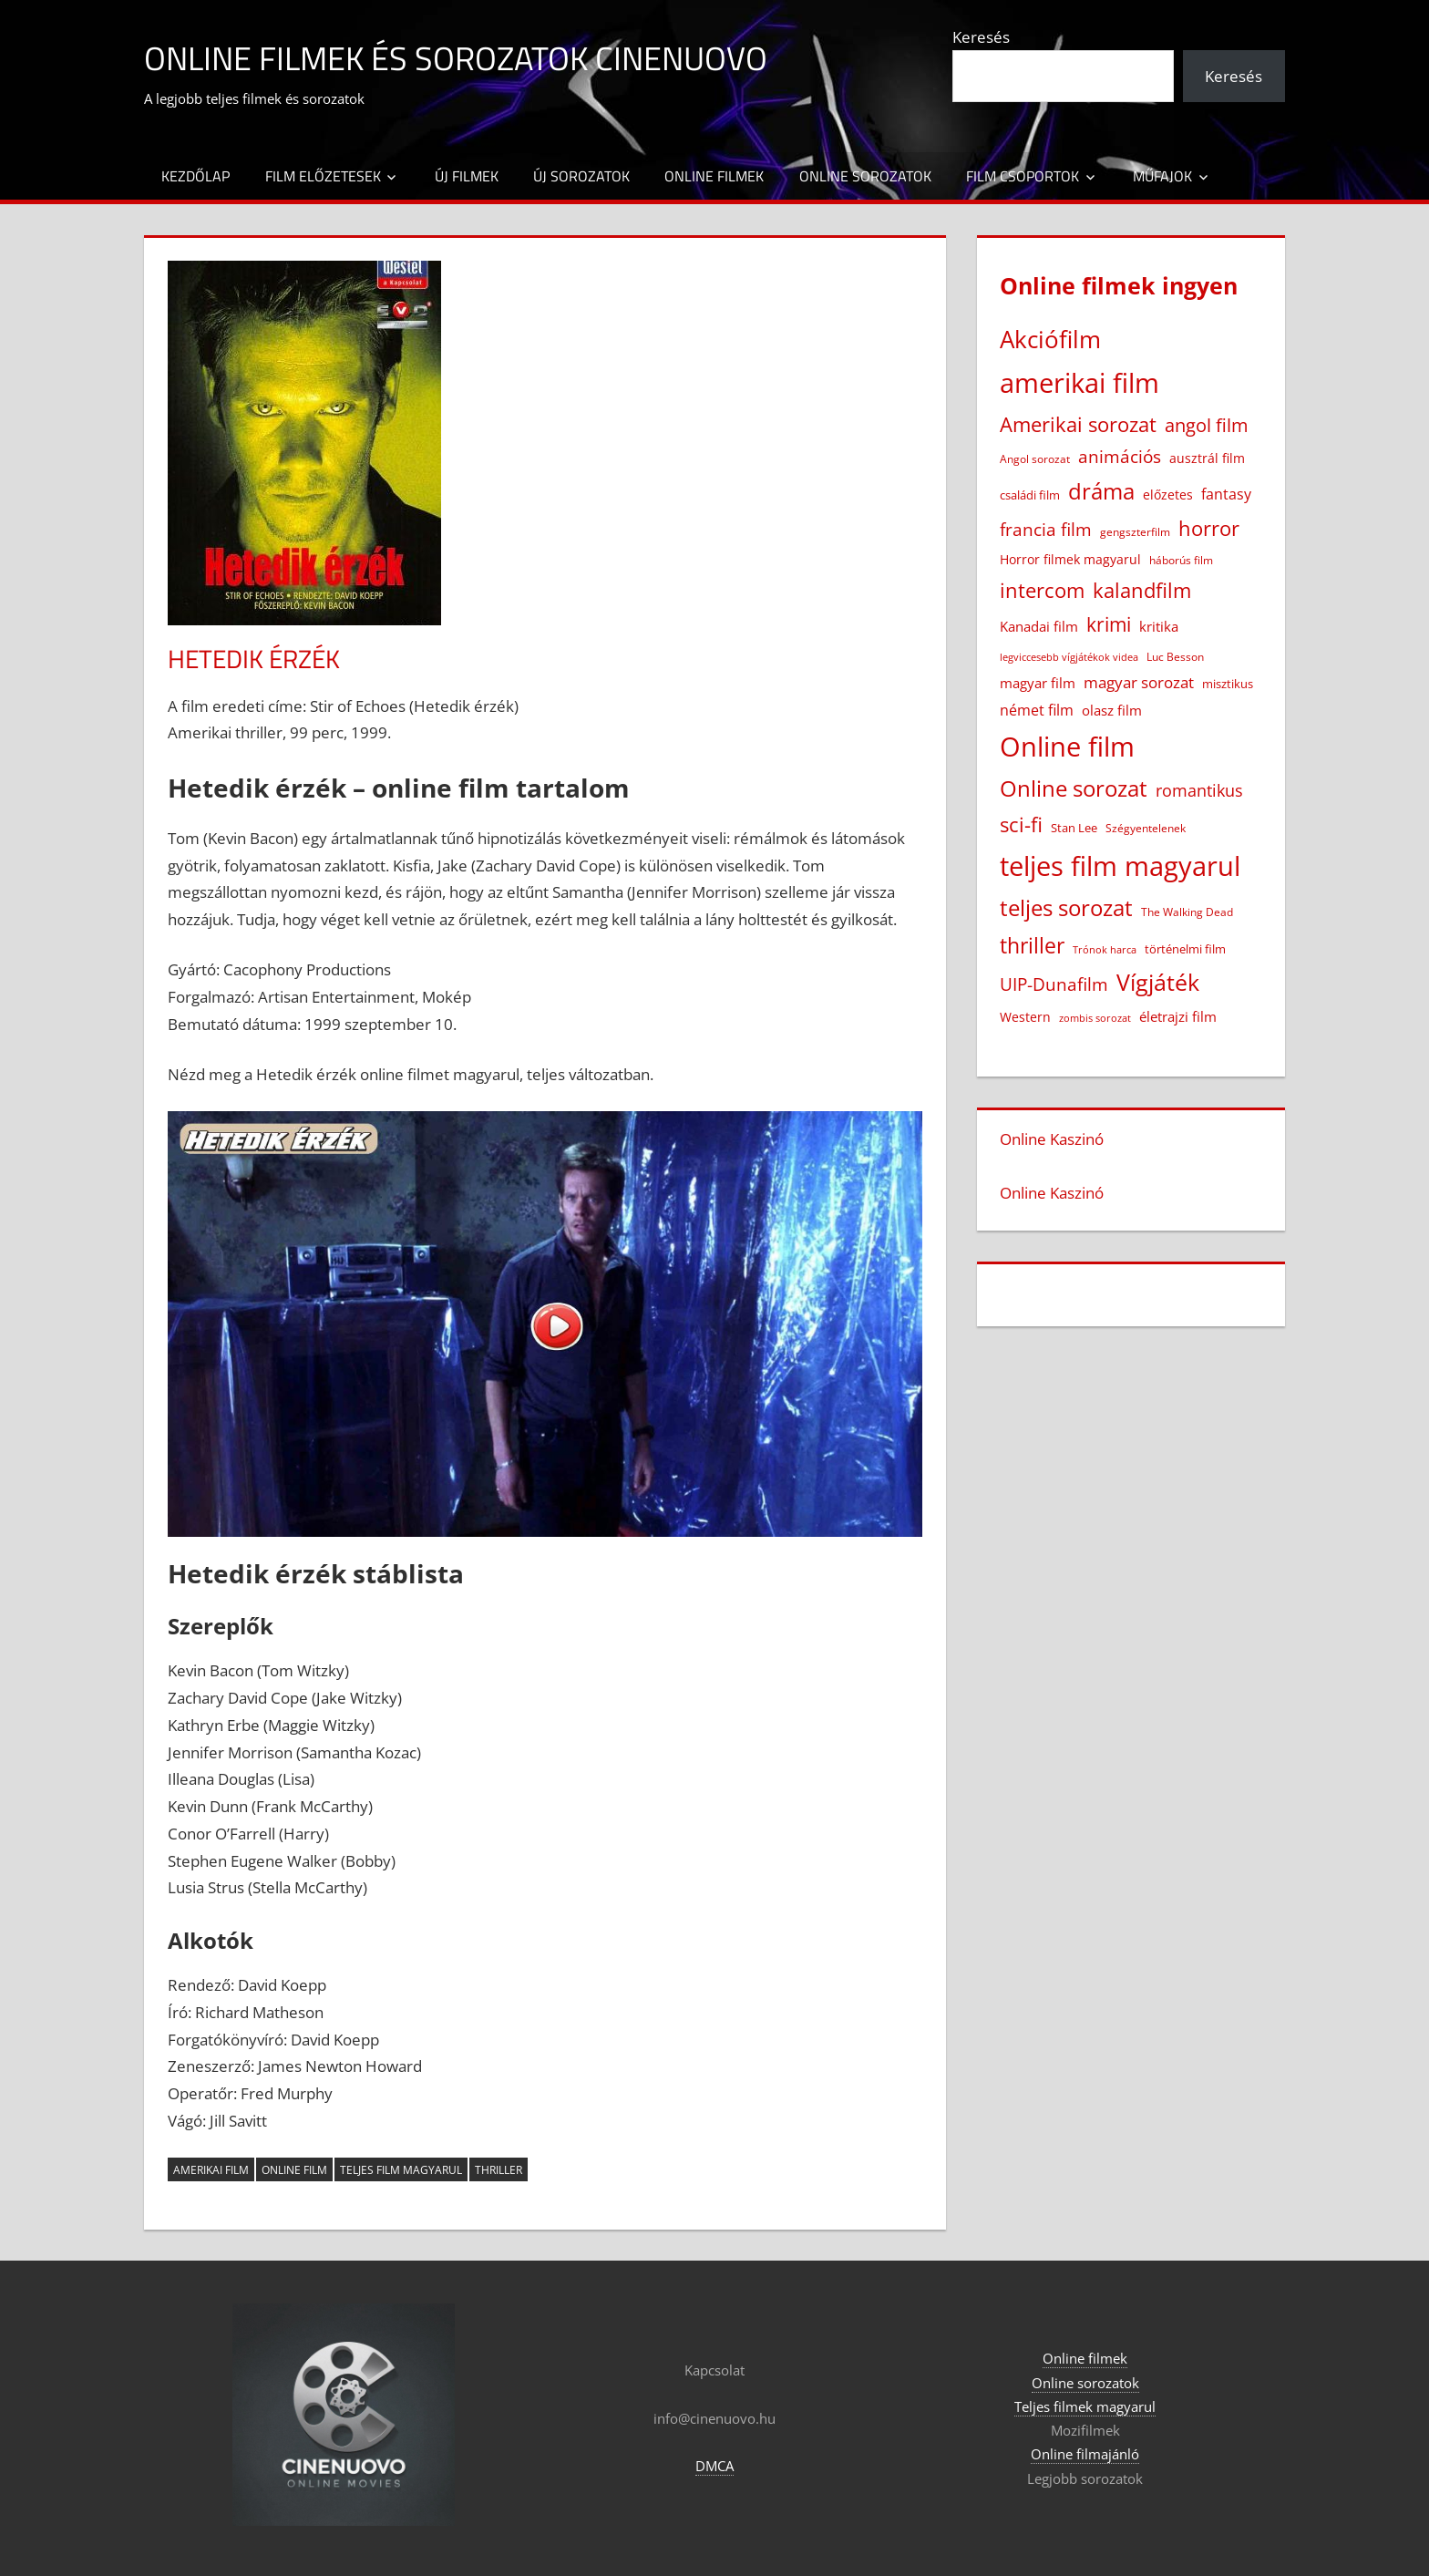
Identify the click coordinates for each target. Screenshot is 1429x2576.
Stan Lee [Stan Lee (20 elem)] (1074, 827)
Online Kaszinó (1052, 1138)
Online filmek (714, 176)
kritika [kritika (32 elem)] (1158, 626)
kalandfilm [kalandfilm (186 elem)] (1142, 590)
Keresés (981, 36)
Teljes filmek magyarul (1085, 2406)
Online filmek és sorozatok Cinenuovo (455, 58)
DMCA (714, 2466)
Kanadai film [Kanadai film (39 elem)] (1039, 626)
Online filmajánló (1085, 2454)
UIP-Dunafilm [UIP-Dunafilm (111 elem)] (1054, 984)
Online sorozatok (865, 176)
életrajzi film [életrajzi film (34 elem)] (1178, 1016)
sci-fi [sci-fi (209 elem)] (1021, 824)
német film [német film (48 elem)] (1037, 710)
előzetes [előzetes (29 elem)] (1168, 494)
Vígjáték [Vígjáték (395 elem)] (1157, 982)
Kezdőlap (195, 176)
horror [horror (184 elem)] (1208, 528)
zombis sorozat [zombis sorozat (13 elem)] (1095, 1018)
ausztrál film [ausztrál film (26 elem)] (1207, 458)
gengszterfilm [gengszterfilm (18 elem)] (1135, 532)
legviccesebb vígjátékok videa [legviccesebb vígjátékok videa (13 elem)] (1069, 657)
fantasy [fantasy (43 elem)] (1226, 494)
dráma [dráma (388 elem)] (1101, 491)
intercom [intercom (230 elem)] (1042, 590)
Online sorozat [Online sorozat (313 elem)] (1073, 788)
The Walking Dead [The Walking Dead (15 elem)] (1187, 911)
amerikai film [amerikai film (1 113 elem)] (1079, 382)
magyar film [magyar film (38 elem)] (1037, 683)
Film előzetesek (323, 176)
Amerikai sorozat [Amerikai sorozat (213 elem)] (1078, 424)
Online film (294, 2170)
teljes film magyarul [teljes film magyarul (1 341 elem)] (1120, 866)
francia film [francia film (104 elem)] (1046, 529)
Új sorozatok (581, 176)
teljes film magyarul (401, 2170)
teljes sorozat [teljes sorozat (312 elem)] (1066, 907)
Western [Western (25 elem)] (1025, 1016)
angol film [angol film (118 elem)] (1207, 425)
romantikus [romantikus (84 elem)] (1199, 789)
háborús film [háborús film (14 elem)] (1181, 560)
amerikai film (211, 2170)
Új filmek (467, 176)
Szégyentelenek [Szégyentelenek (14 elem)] (1145, 828)
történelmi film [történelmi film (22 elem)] (1185, 949)
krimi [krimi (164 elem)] (1108, 624)
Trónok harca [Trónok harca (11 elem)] (1104, 949)
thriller (498, 2170)
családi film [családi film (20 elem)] (1030, 495)
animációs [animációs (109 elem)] (1119, 456)
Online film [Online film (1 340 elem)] (1067, 746)
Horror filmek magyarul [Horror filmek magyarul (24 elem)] (1070, 559)
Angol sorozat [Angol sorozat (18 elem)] (1035, 459)
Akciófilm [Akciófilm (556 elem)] (1050, 339)
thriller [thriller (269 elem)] (1032, 945)
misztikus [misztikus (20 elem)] (1227, 683)
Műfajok (1162, 176)
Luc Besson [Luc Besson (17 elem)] (1175, 657)
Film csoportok (1022, 176)
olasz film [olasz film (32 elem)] (1112, 710)
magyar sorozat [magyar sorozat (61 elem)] (1139, 682)
